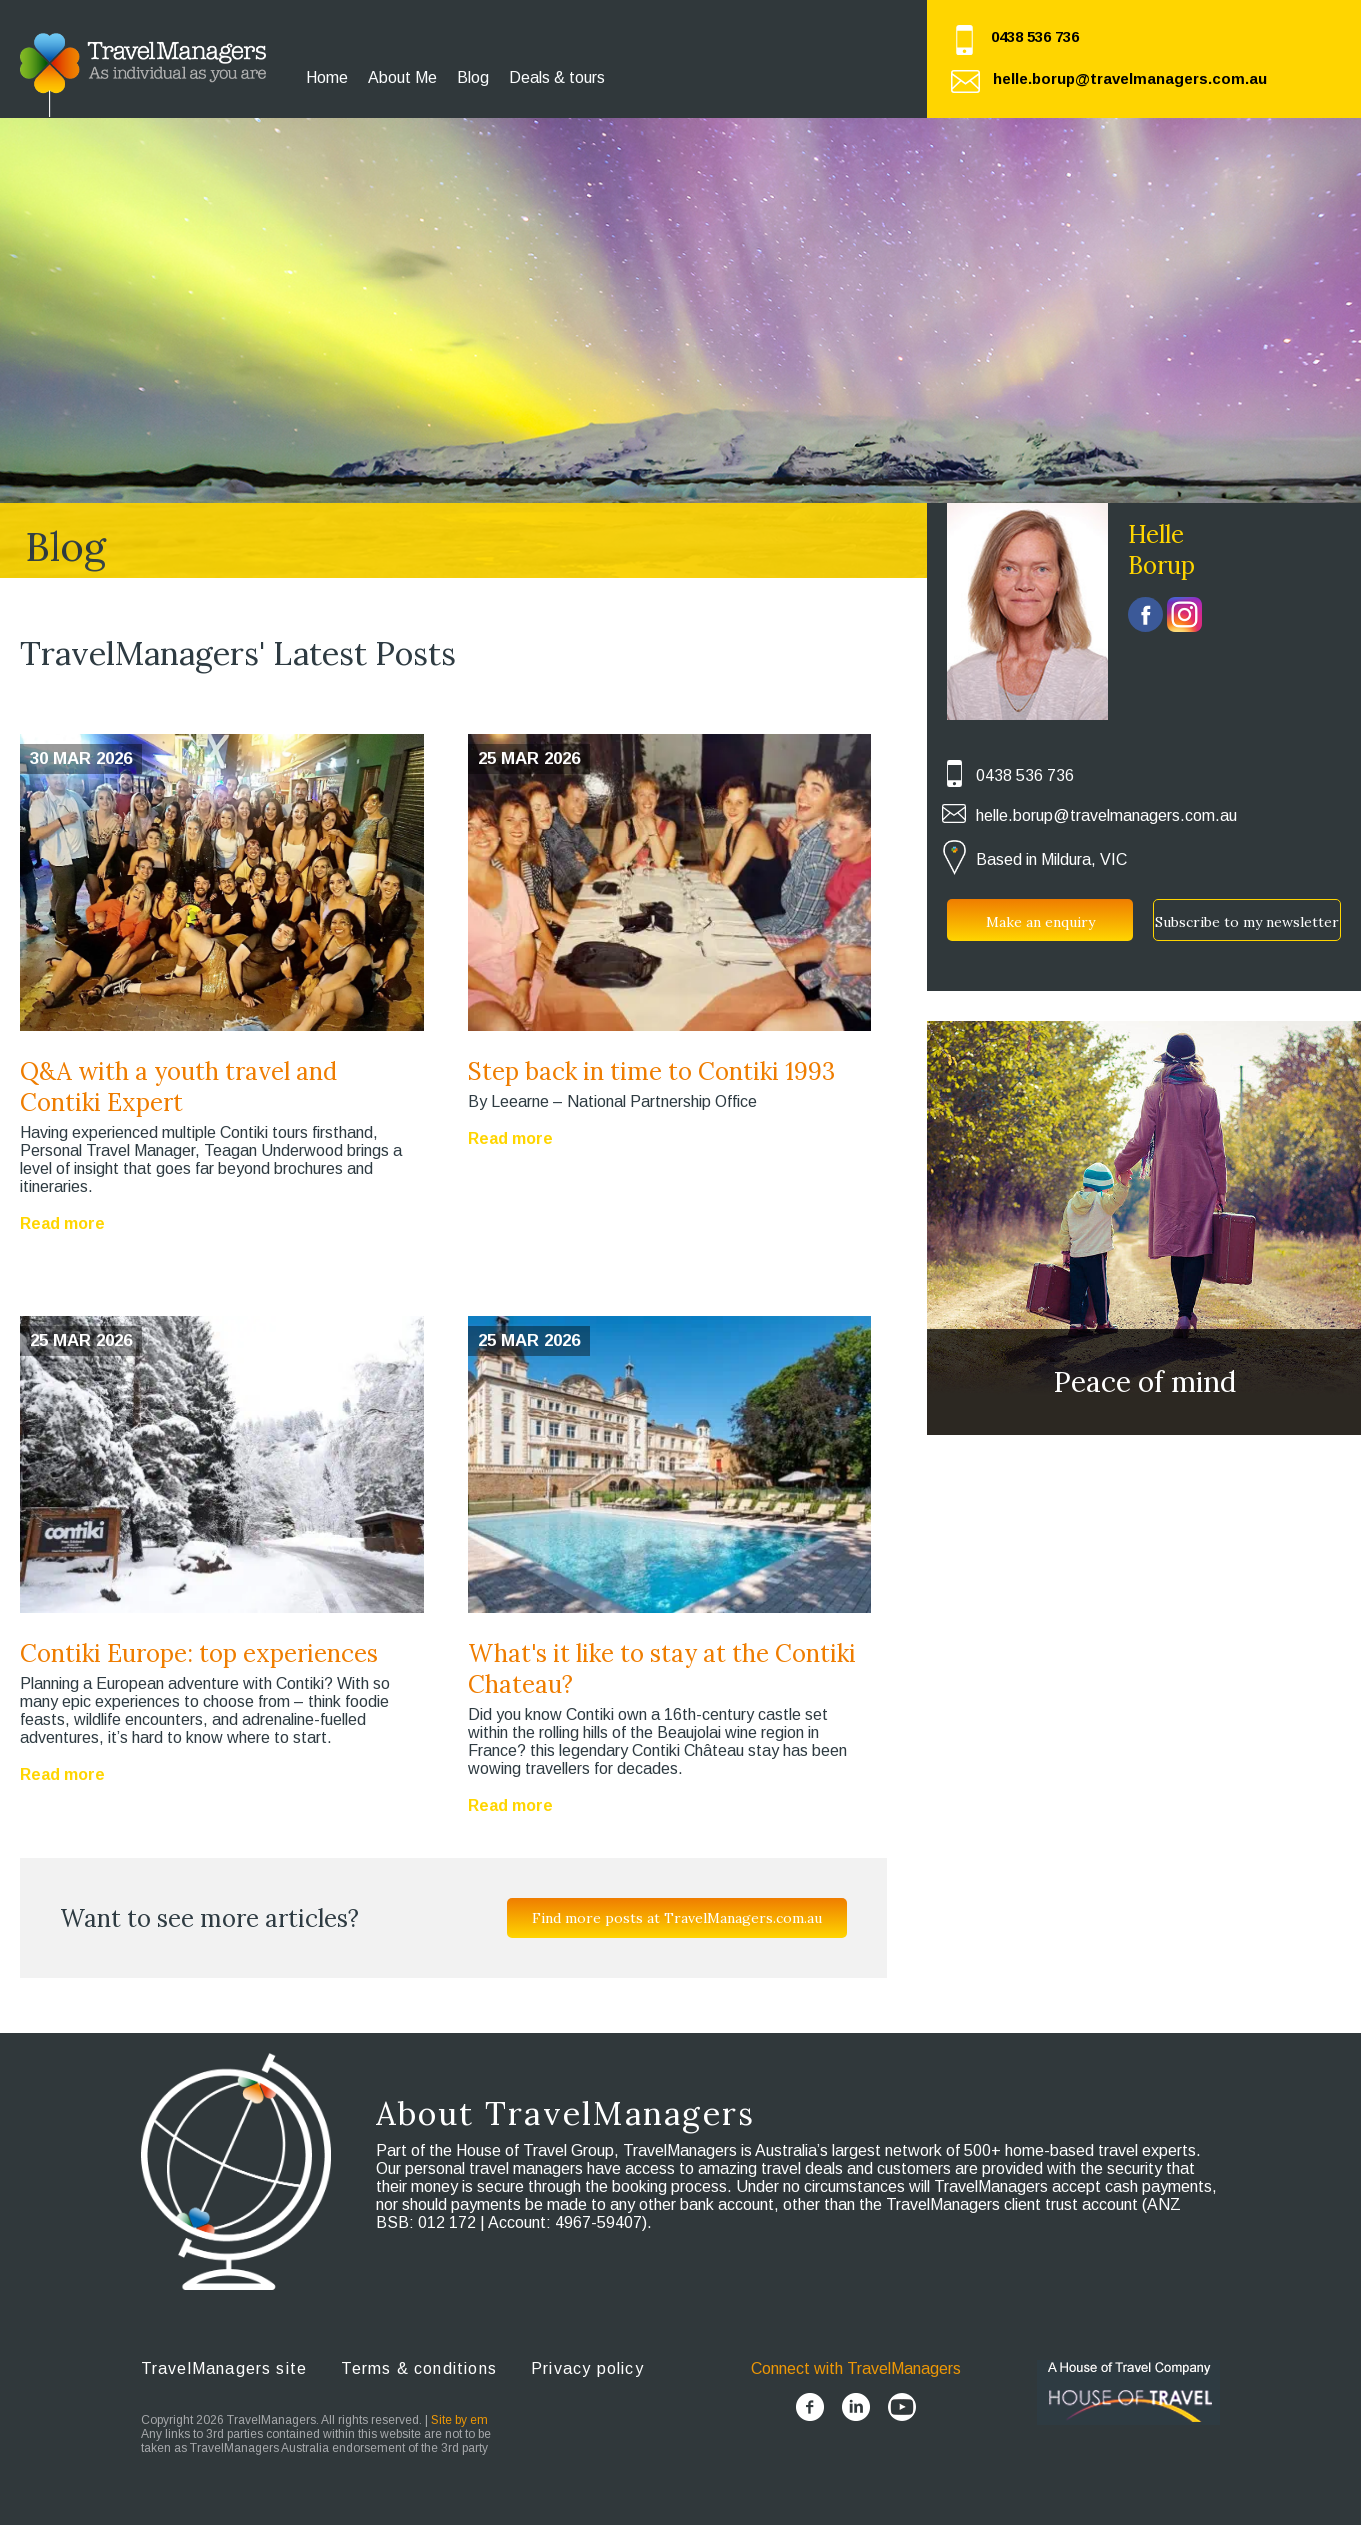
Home (327, 77)
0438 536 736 (1035, 36)
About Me (402, 77)
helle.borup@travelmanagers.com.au (1130, 78)
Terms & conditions (419, 2368)
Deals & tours (557, 77)
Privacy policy (587, 2368)
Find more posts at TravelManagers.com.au (677, 1918)
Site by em (459, 2420)
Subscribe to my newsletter (1247, 922)
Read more (62, 1223)
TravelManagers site (224, 2368)
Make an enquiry (1040, 922)
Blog (473, 77)
